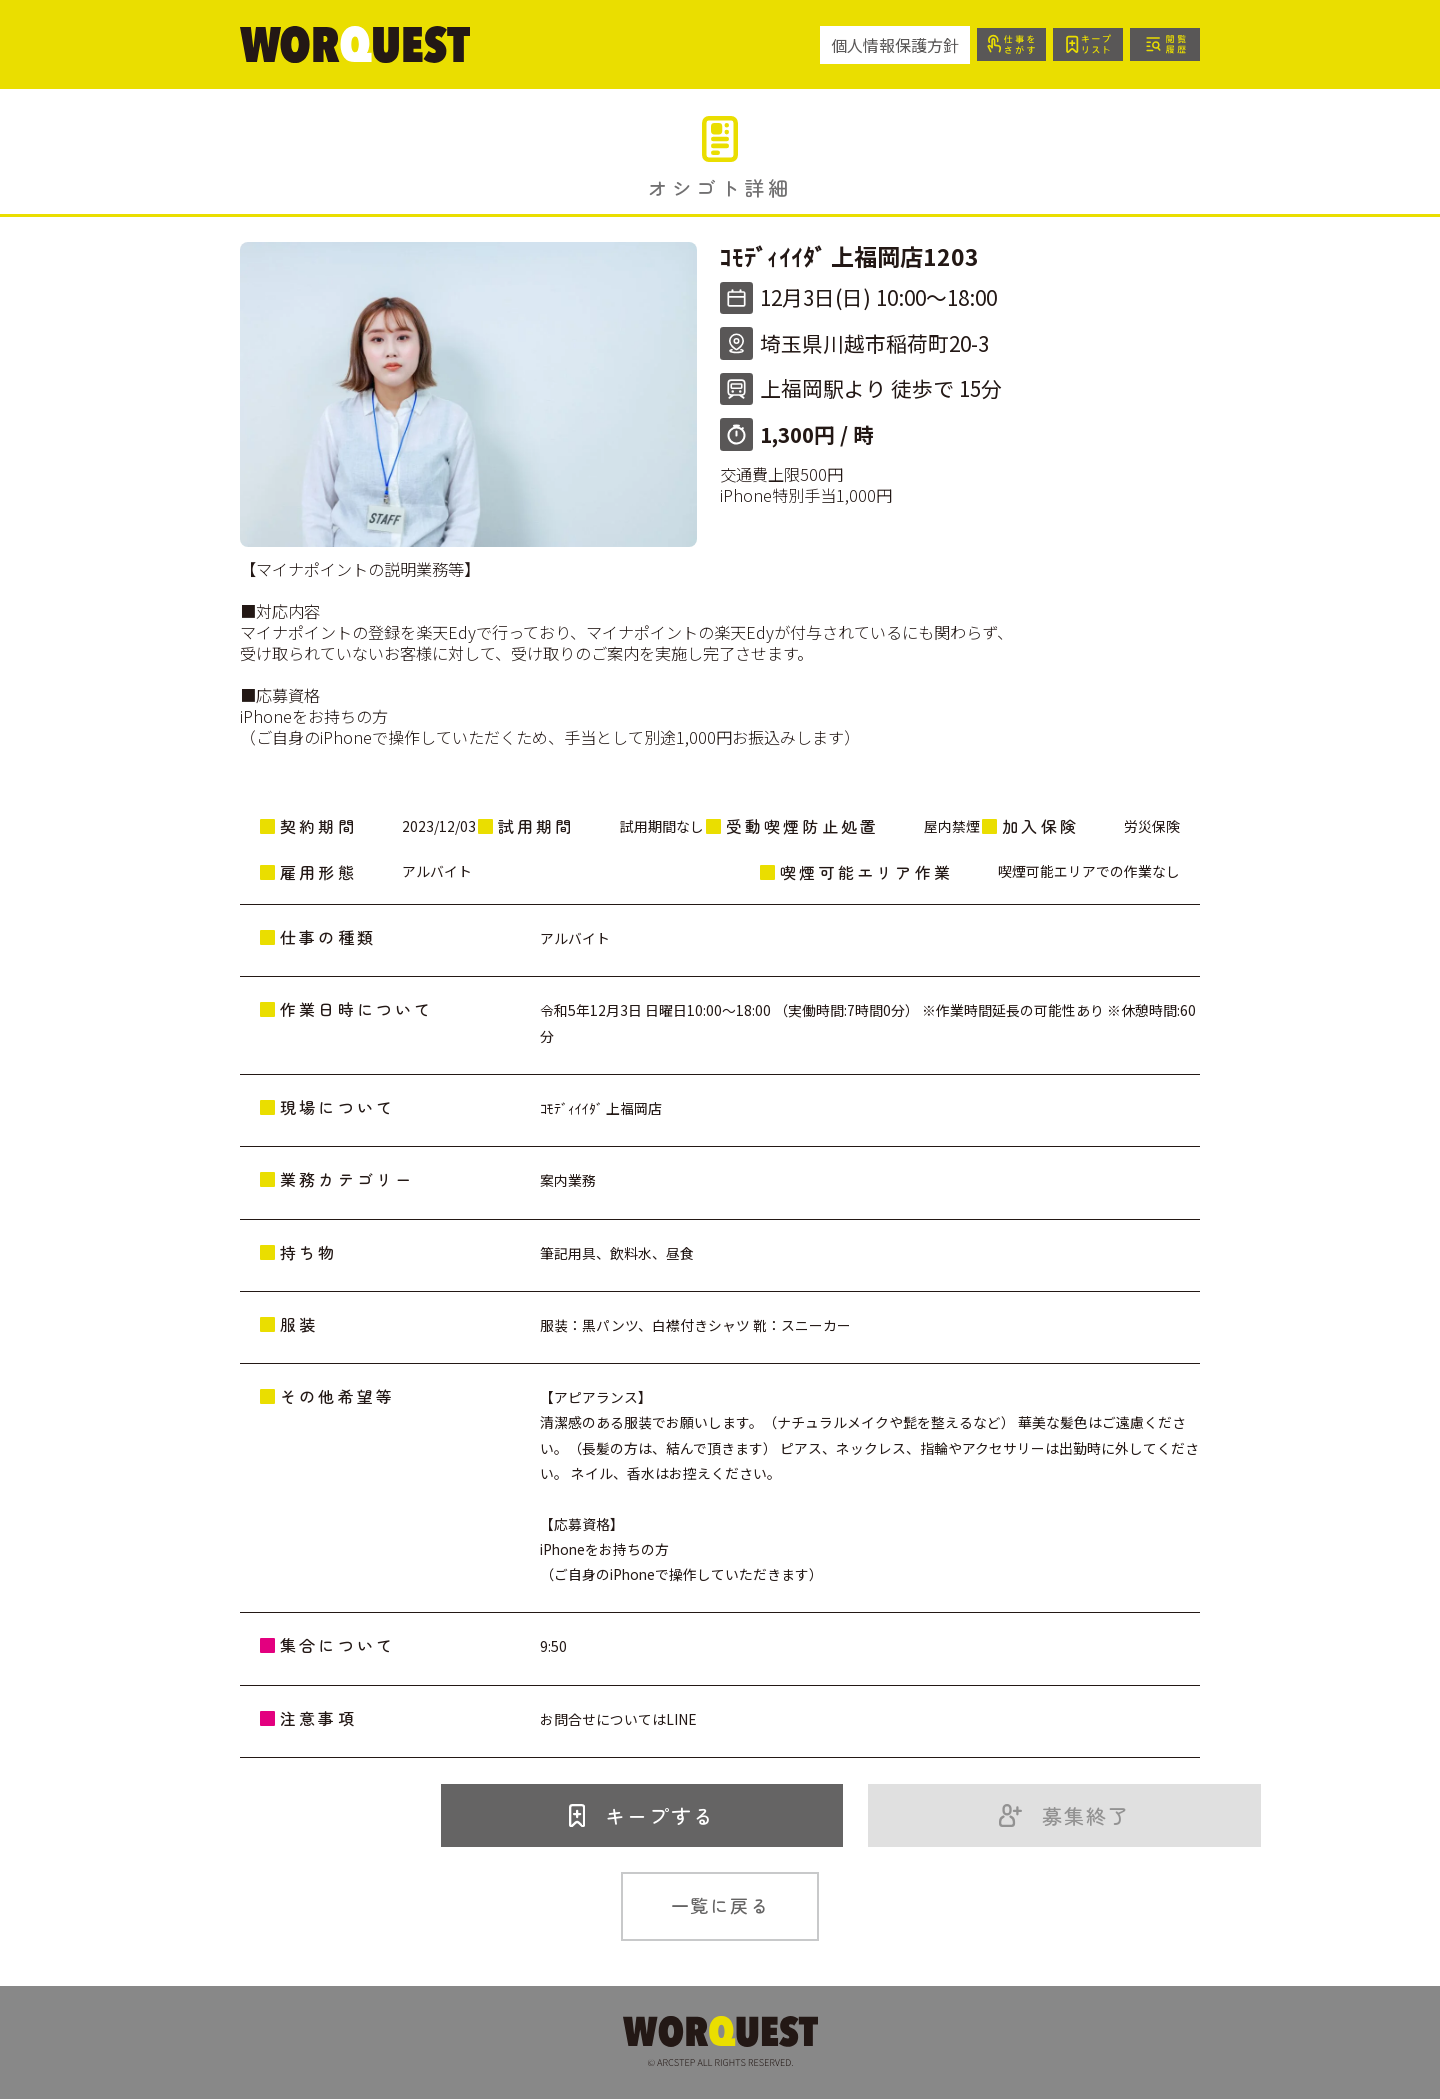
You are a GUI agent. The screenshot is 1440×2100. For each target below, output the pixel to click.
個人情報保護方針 (888, 45)
